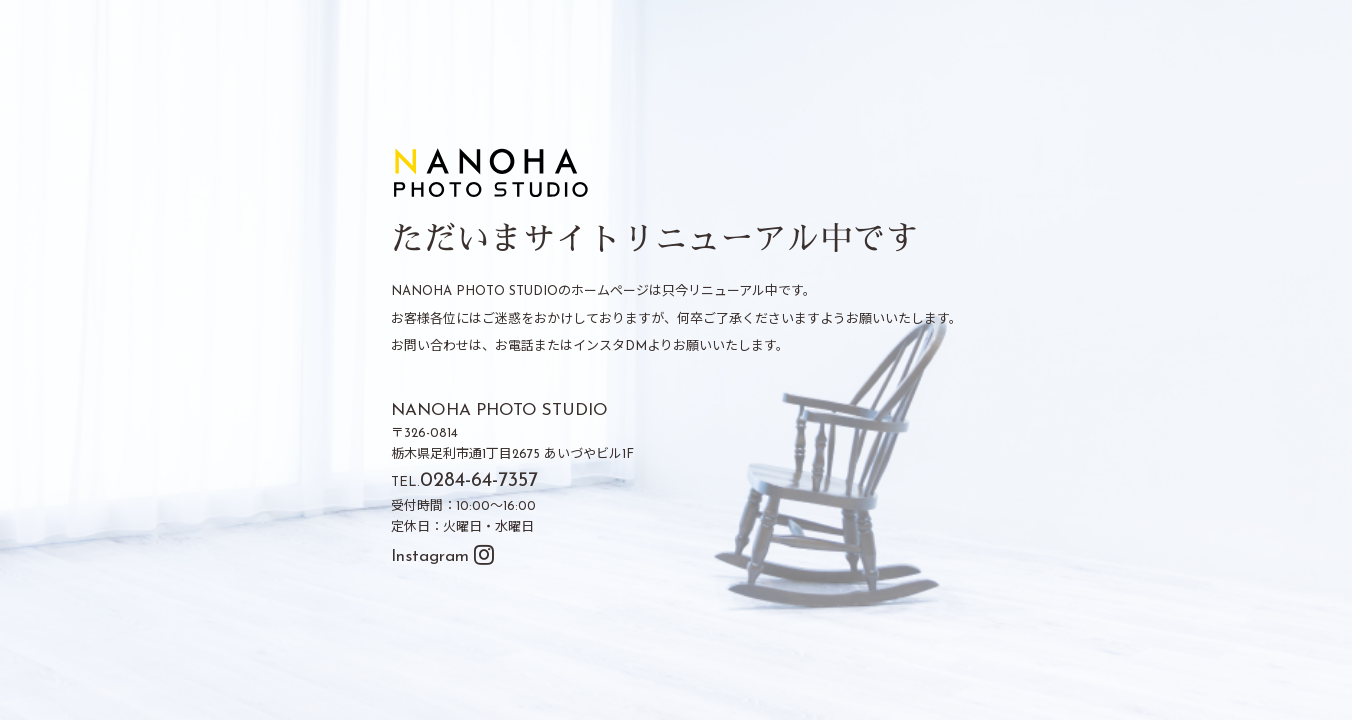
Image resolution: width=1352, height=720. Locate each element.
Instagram (442, 556)
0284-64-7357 (479, 482)
